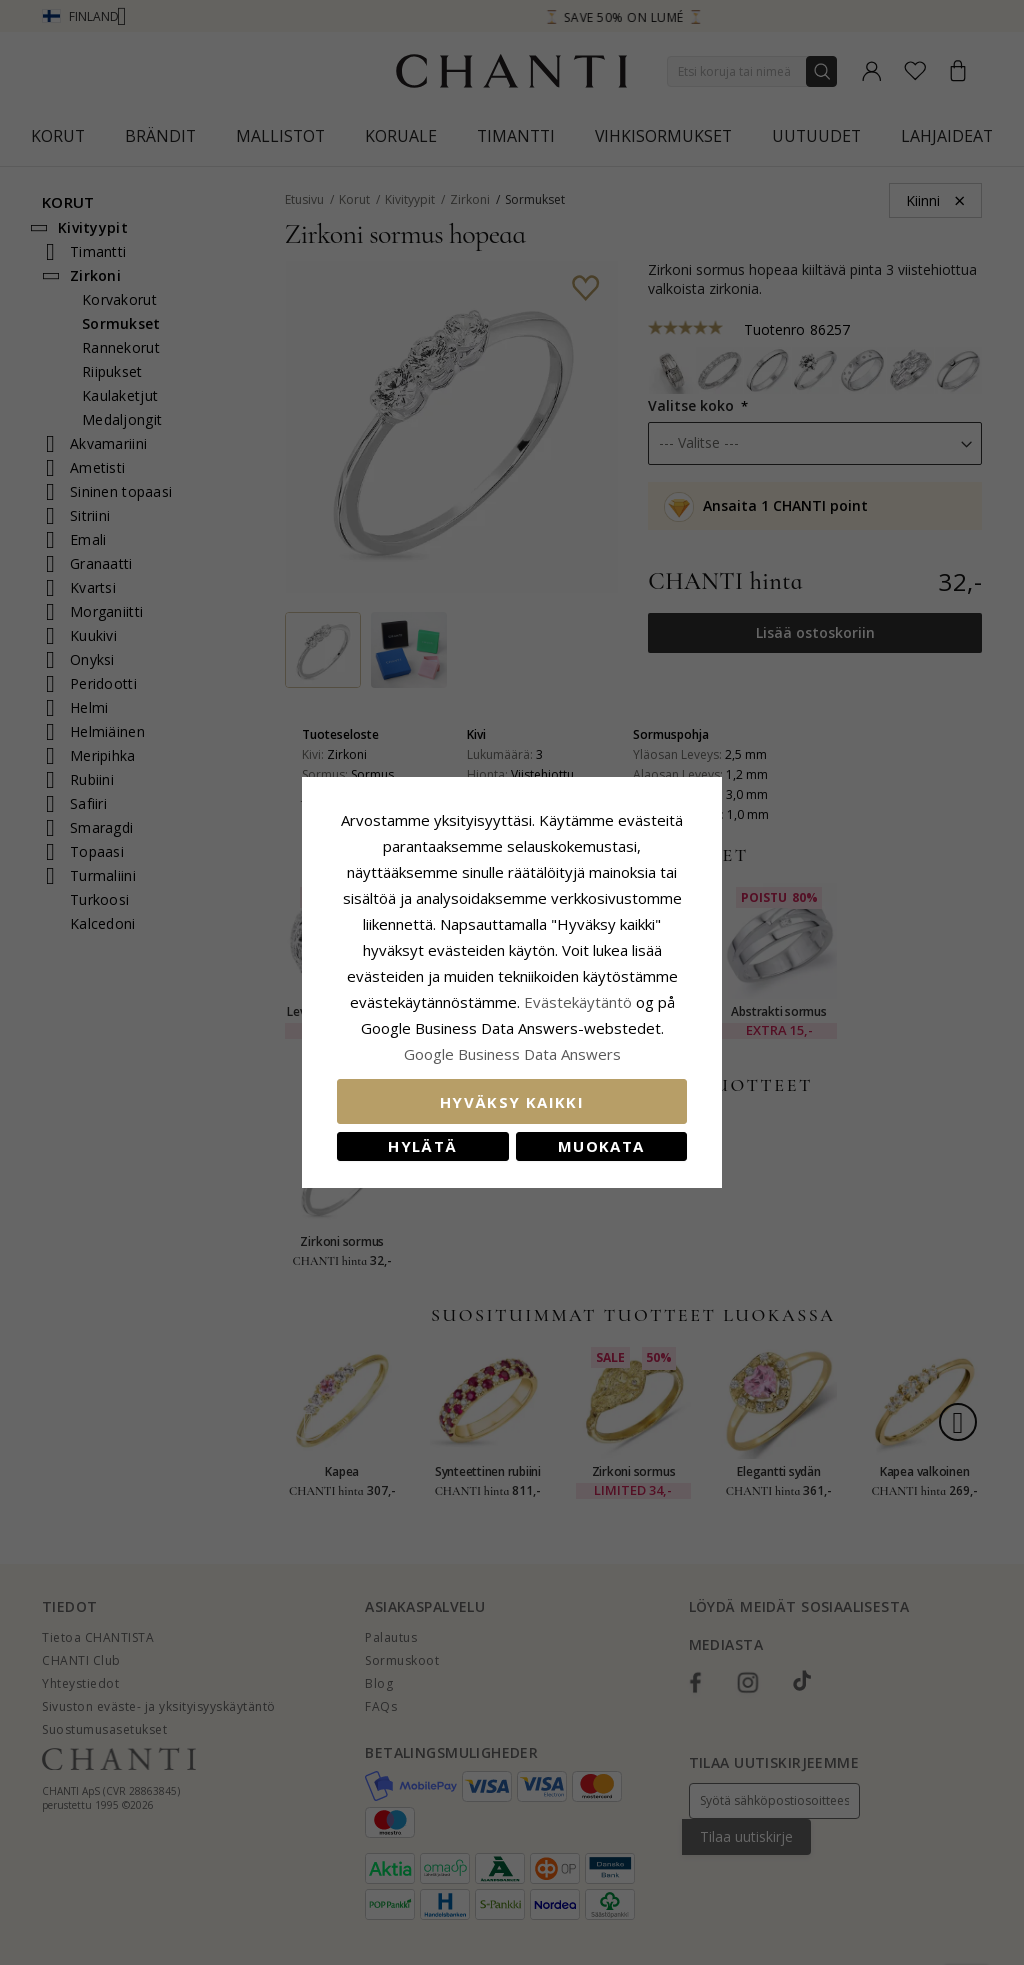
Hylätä (422, 1146)
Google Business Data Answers (512, 1054)
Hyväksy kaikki (512, 1102)
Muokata (601, 1146)
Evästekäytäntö (578, 1002)
